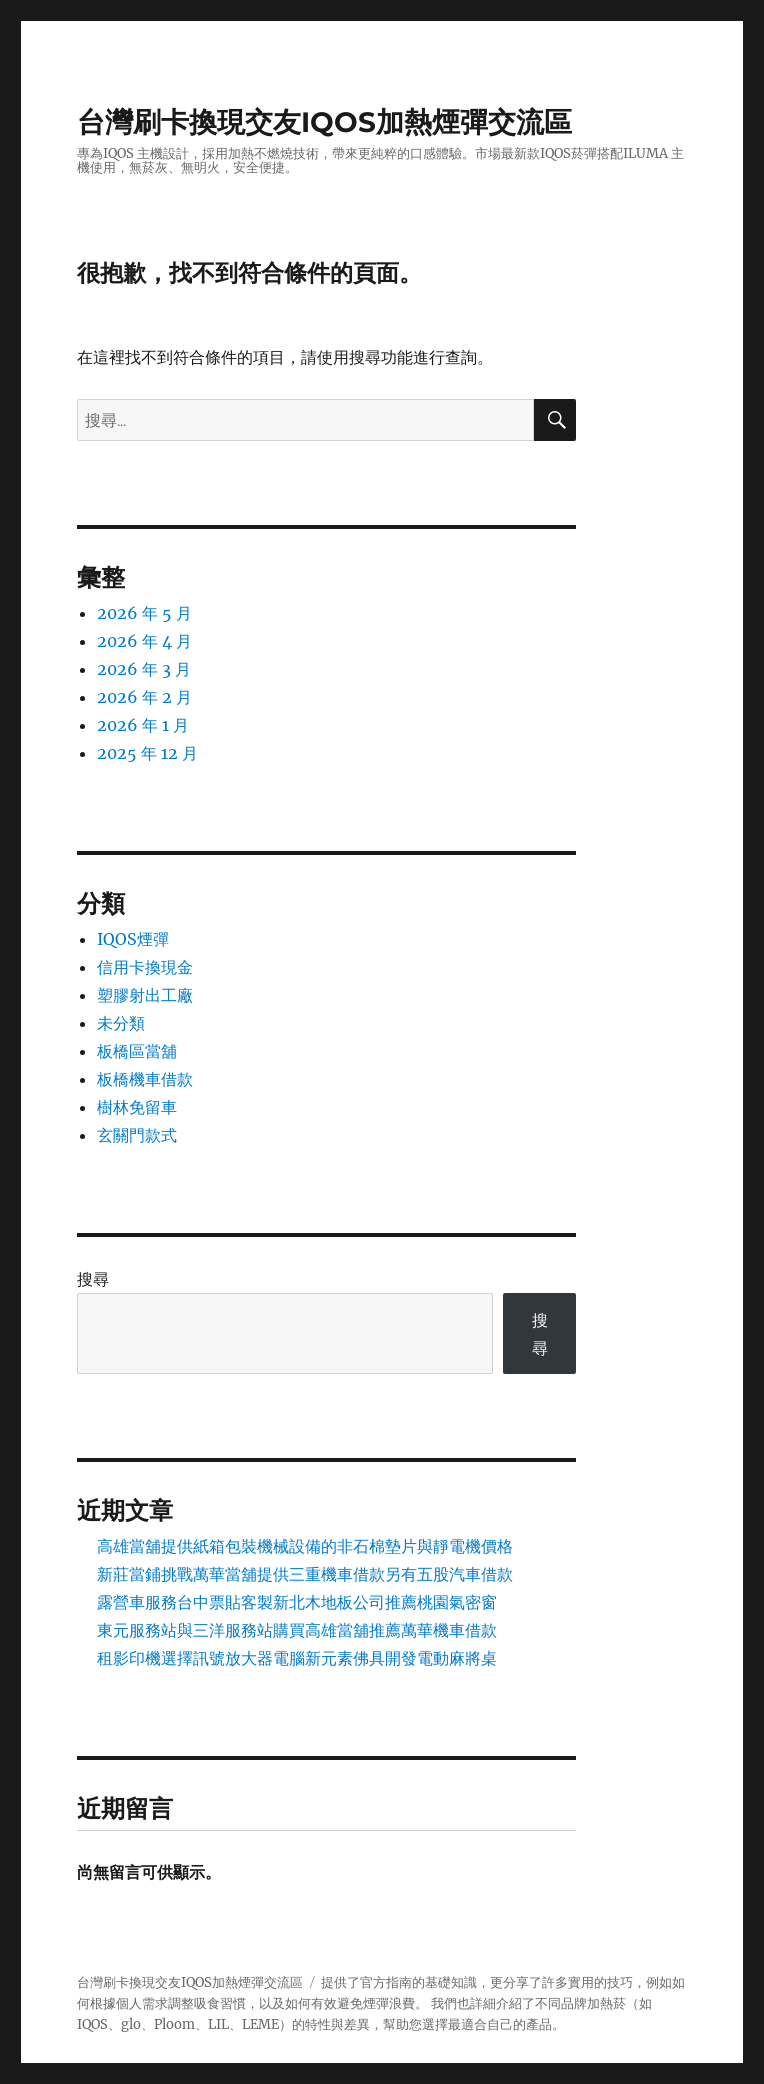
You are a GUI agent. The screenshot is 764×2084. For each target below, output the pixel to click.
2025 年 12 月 (147, 753)
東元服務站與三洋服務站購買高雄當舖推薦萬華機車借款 (297, 1630)
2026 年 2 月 (144, 697)
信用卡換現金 (145, 967)
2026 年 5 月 (144, 613)
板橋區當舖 (137, 1051)
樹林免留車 (137, 1107)
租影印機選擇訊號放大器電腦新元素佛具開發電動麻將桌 (297, 1658)
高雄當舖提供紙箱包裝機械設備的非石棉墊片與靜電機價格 (305, 1546)
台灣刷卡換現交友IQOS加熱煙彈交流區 (324, 122)
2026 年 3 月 (144, 669)
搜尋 (93, 1279)
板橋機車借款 (145, 1079)
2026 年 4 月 (144, 641)
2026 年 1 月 (143, 725)
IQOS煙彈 (133, 939)
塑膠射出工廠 (145, 995)
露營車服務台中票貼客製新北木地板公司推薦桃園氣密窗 (297, 1602)
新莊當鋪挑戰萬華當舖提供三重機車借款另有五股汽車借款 (305, 1574)
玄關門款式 (137, 1135)
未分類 (121, 1023)
